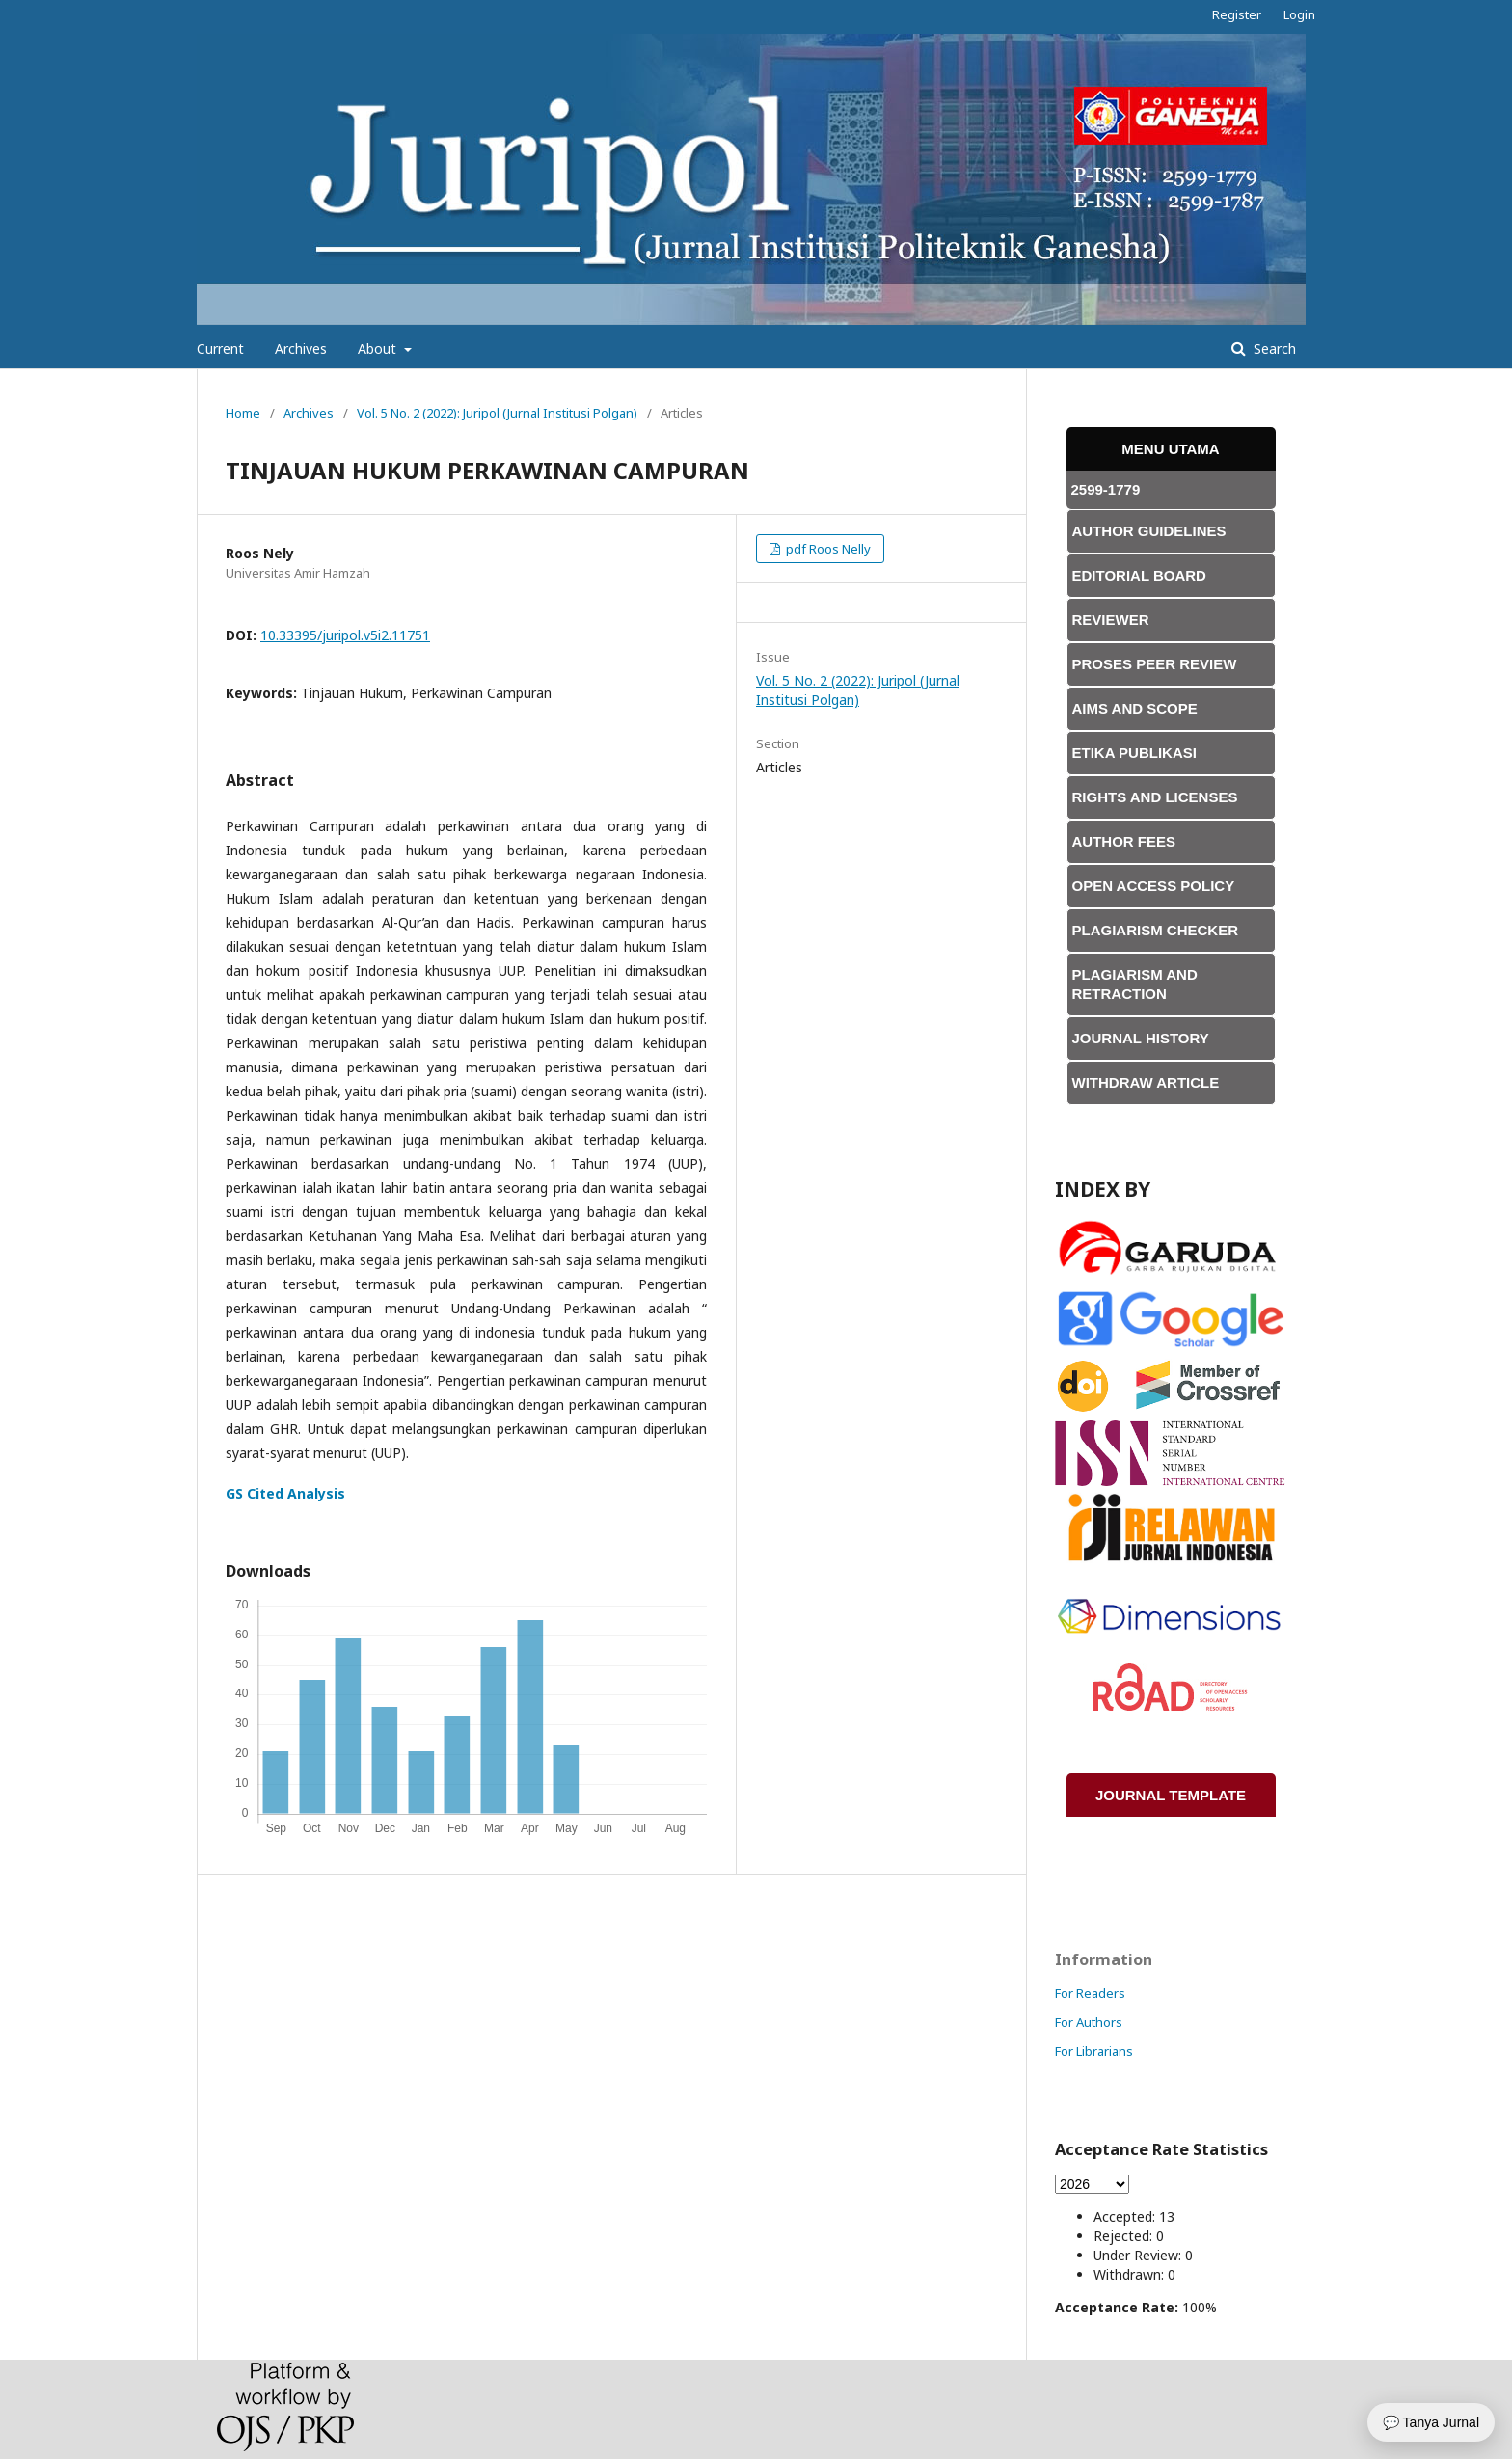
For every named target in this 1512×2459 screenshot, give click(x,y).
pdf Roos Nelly (827, 548)
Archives (301, 348)
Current (220, 348)
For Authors (1088, 2022)
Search (1273, 348)
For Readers (1090, 1993)
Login (1299, 14)
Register (1236, 14)
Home (243, 412)
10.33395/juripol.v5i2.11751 (345, 635)
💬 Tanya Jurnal (1431, 2422)
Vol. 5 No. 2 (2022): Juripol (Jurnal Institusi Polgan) (497, 412)
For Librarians (1094, 2051)
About (379, 348)
